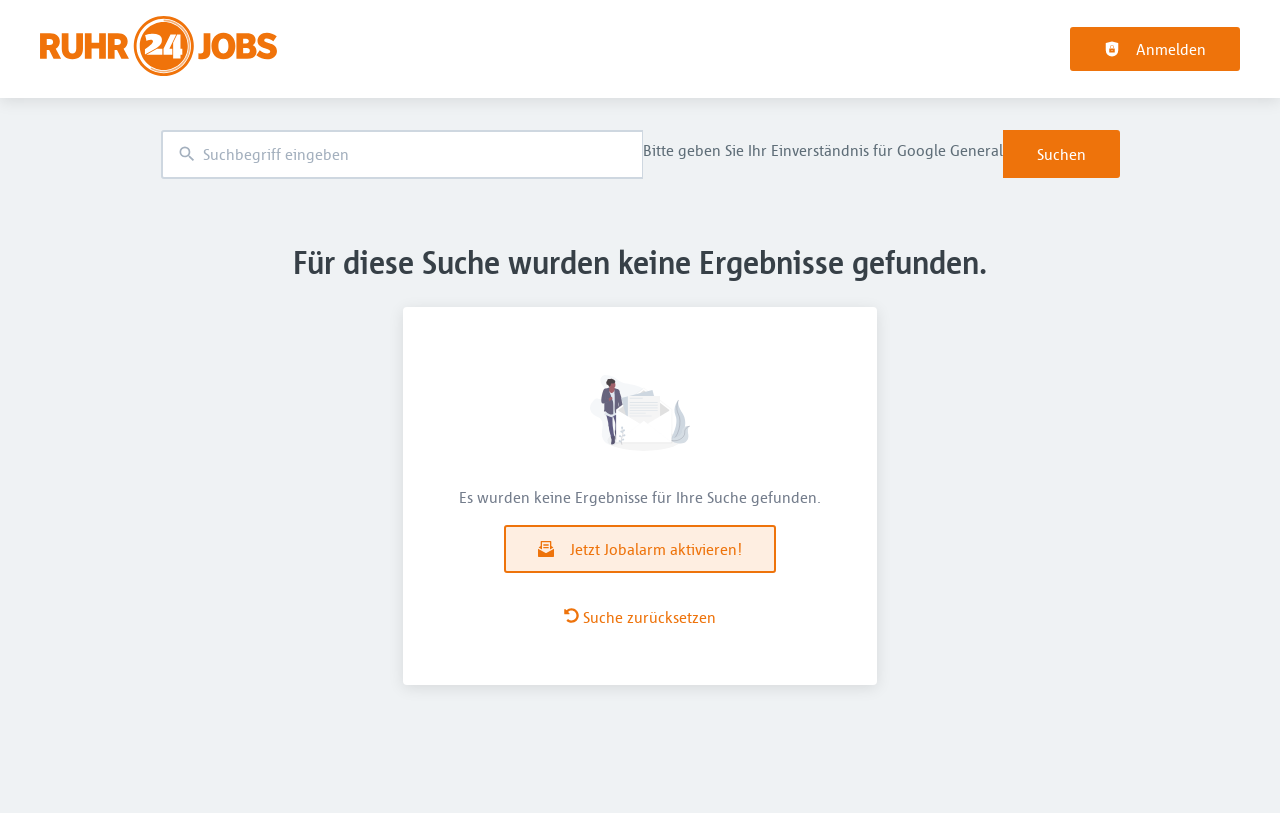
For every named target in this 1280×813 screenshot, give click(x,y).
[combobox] (402, 154)
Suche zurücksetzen (640, 617)
